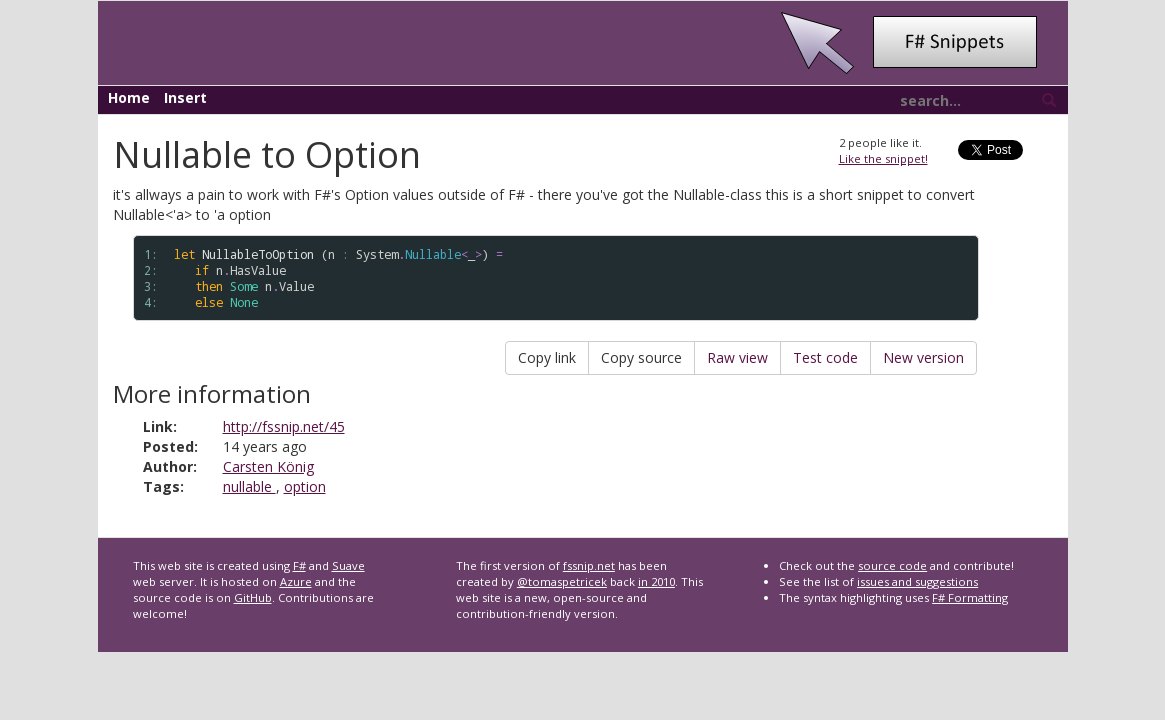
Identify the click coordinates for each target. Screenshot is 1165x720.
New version (923, 357)
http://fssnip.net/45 (284, 426)
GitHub (253, 597)
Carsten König (268, 466)
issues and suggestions (917, 581)
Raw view (737, 357)
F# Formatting (970, 597)
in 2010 (656, 581)
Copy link (547, 357)
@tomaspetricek (562, 581)
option (305, 486)
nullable (249, 486)
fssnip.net (589, 565)
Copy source (641, 357)
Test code (825, 357)
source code (892, 565)
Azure (296, 581)
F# (299, 565)
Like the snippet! (883, 158)
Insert (185, 97)
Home (129, 97)
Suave (348, 565)
